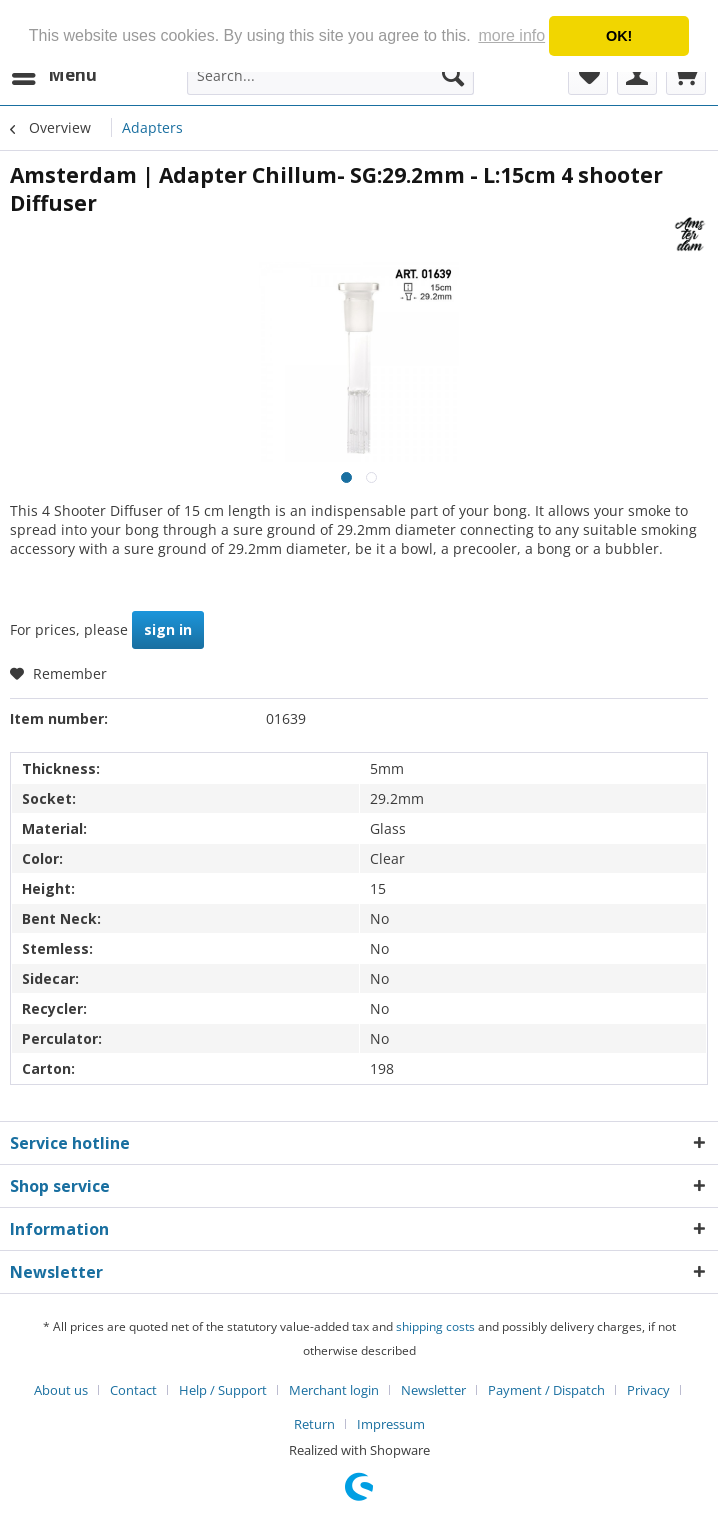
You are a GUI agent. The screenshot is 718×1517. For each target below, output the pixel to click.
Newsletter (433, 1390)
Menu (54, 72)
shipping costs (435, 1326)
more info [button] (511, 35)
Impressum (391, 1424)
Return (314, 1424)
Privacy (648, 1390)
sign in (168, 629)
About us (61, 1390)
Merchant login (334, 1390)
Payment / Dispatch (546, 1390)
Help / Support (223, 1390)
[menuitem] (53, 75)
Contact (133, 1390)
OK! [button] (619, 36)
